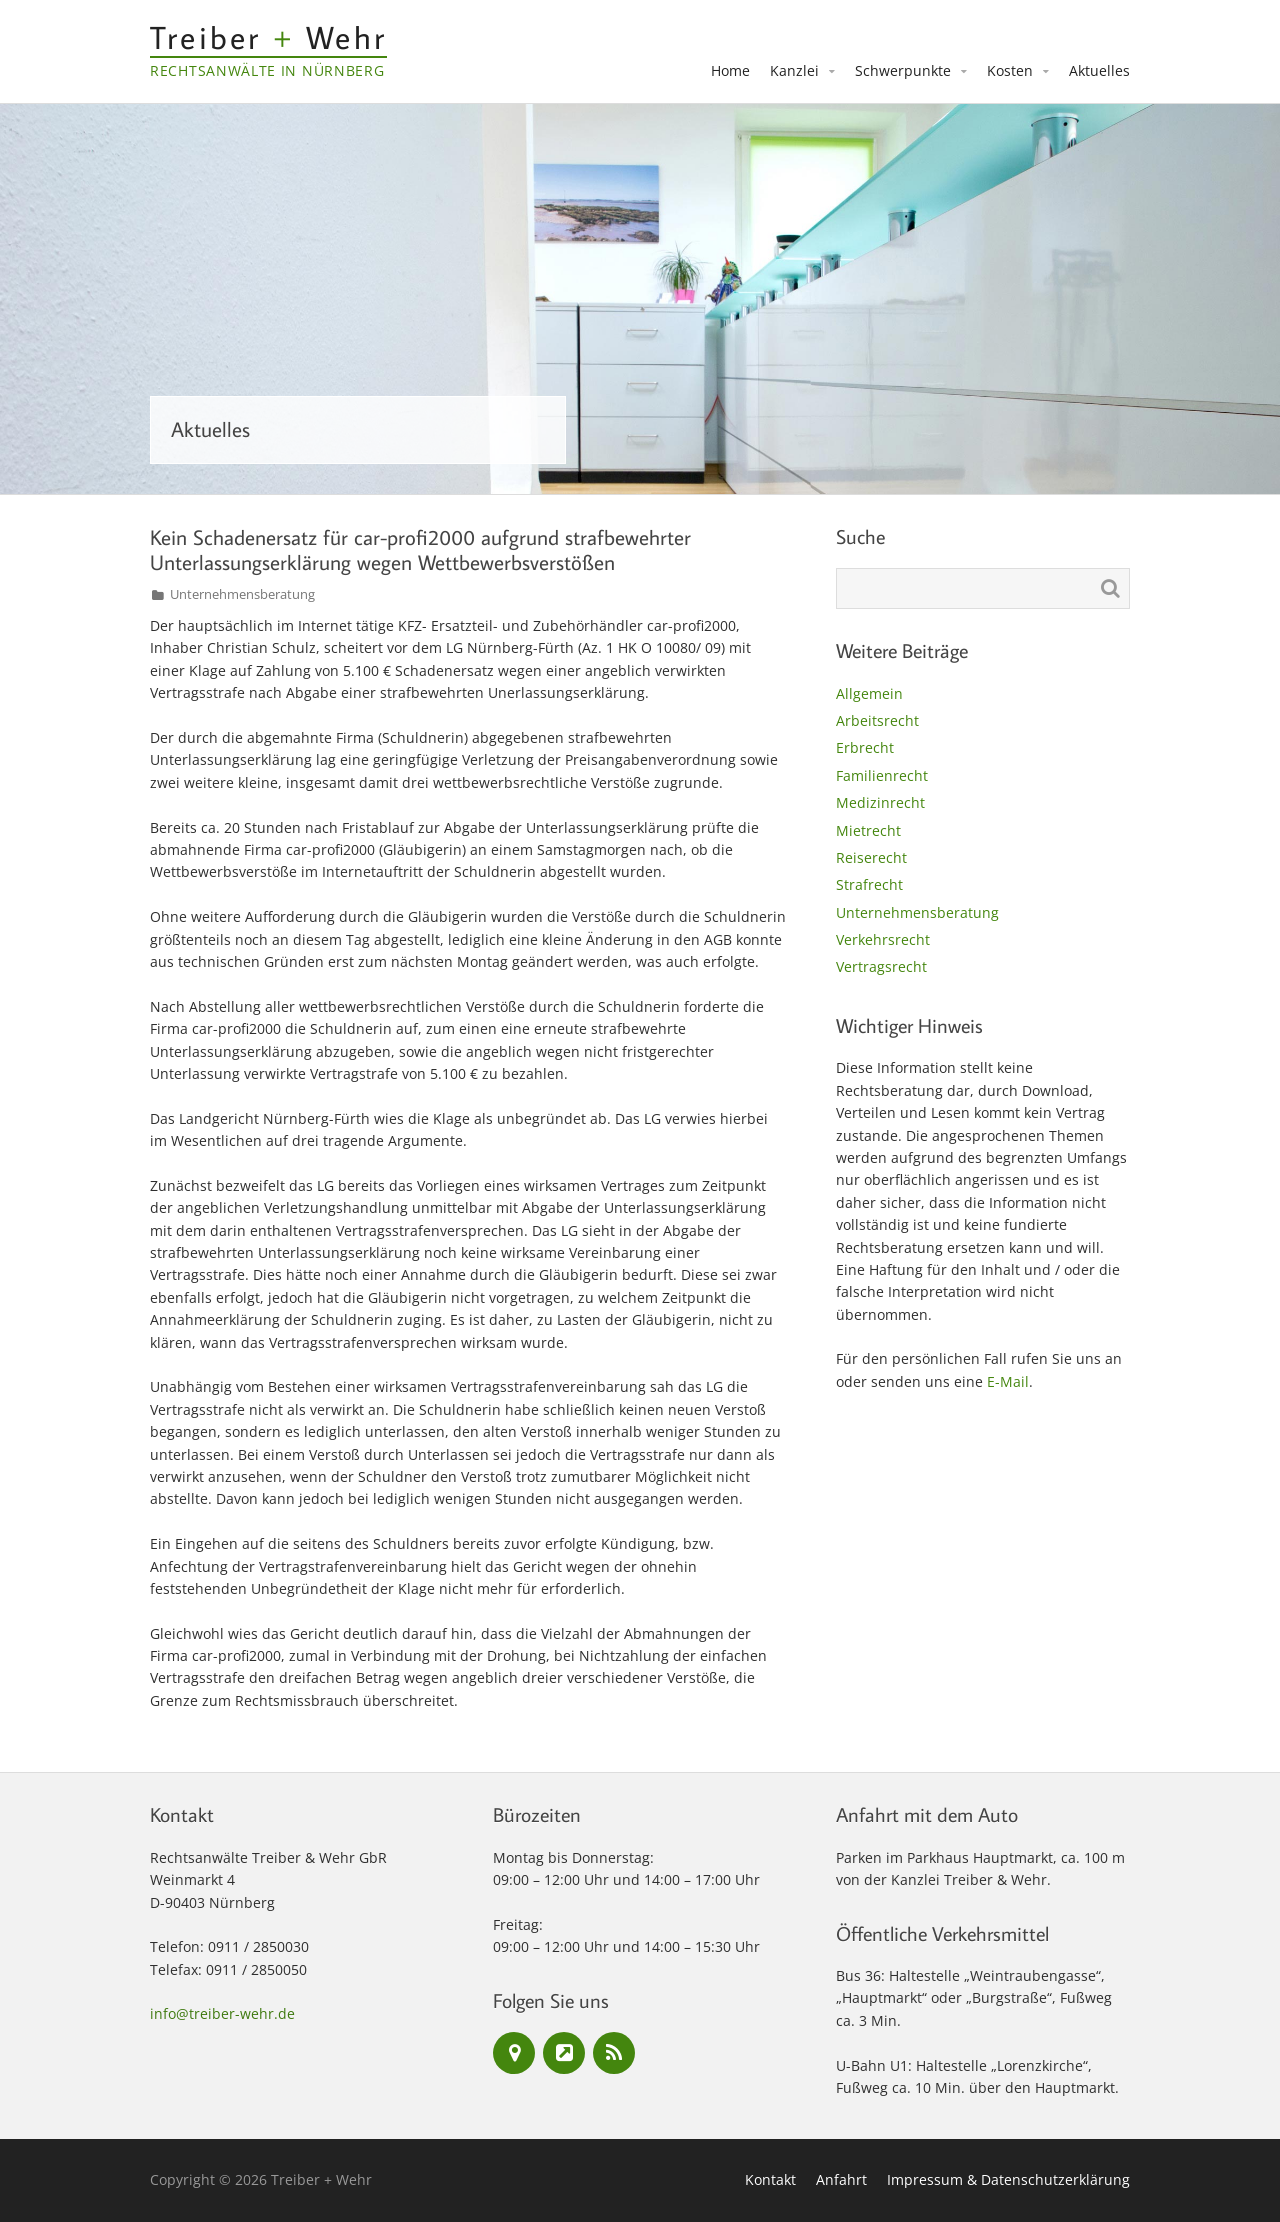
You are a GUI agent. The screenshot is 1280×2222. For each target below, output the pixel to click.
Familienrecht (882, 775)
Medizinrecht (880, 802)
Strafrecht (869, 884)
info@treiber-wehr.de (222, 2013)
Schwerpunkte (903, 70)
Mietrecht (868, 830)
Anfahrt (841, 2179)
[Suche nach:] (983, 588)
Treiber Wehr (268, 37)
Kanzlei (794, 70)
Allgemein (869, 693)
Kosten (1010, 70)
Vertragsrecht (881, 966)
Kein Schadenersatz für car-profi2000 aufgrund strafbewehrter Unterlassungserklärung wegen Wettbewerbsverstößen (420, 549)
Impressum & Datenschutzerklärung (1008, 2179)
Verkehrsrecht (883, 939)
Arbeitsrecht (877, 720)
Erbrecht (865, 747)
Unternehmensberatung (242, 594)
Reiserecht (871, 857)
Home (730, 70)
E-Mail (1008, 1381)
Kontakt (770, 2179)
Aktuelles (1099, 70)
